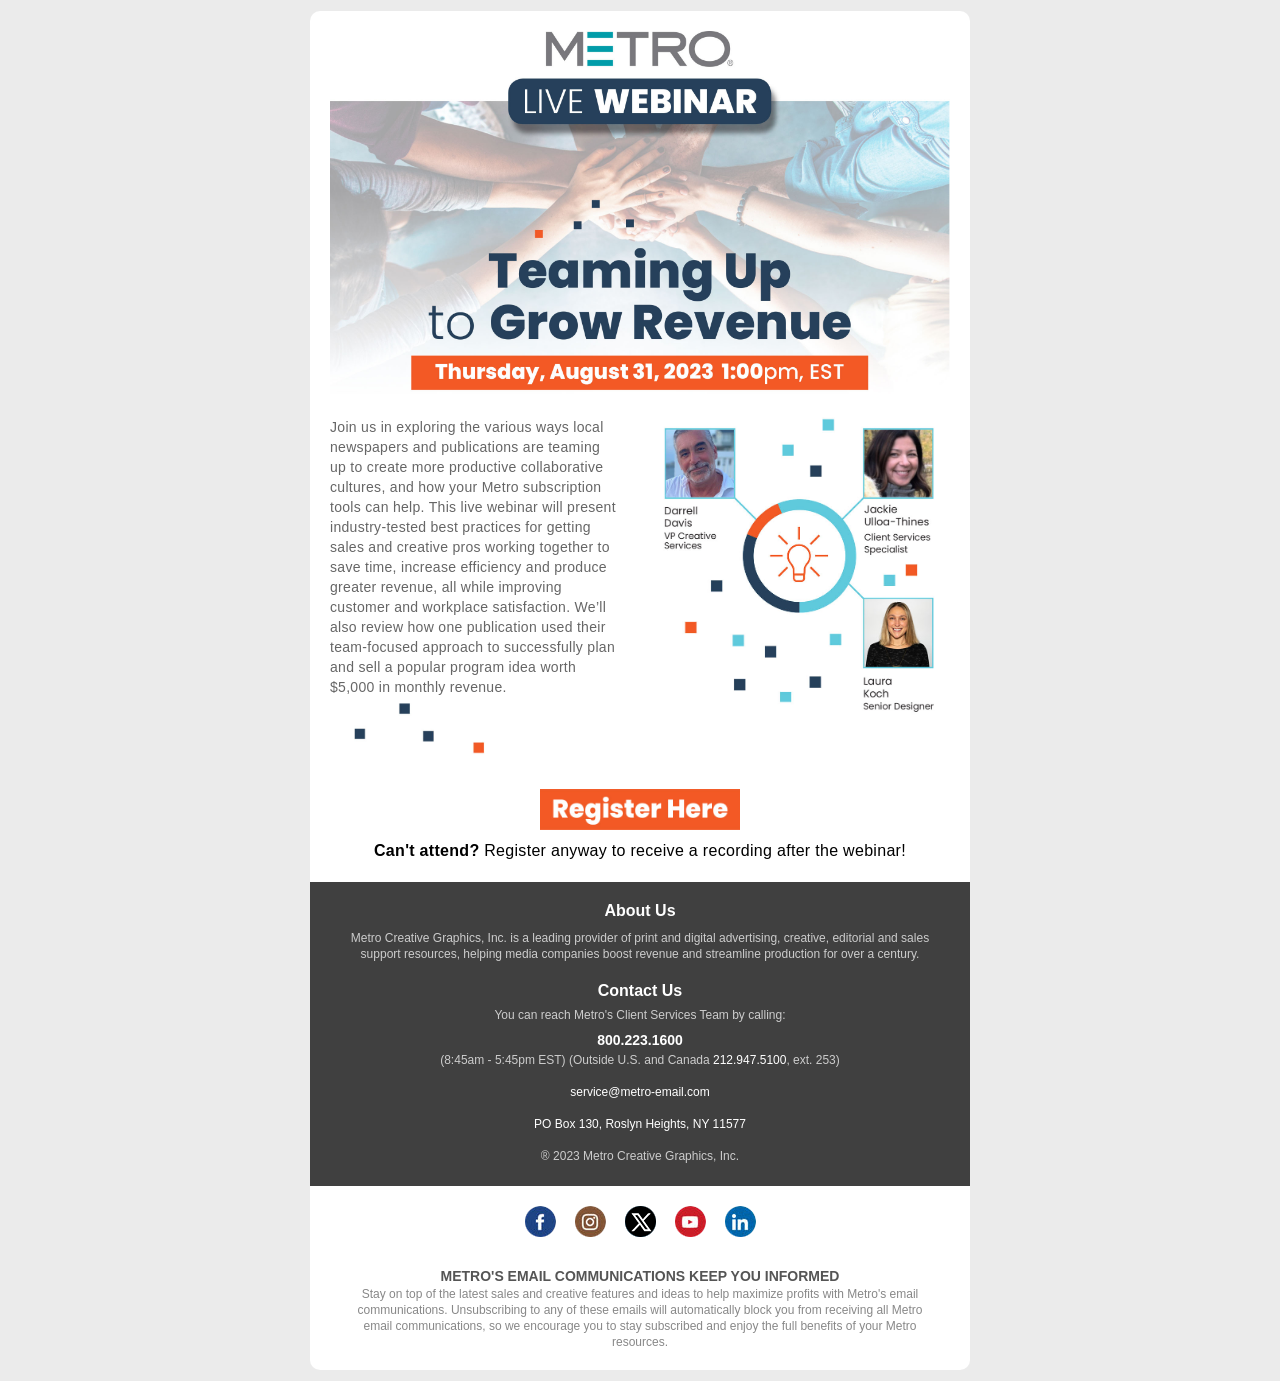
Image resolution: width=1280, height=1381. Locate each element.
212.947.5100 (749, 1060)
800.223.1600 (640, 1040)
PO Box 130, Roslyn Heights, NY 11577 (640, 1124)
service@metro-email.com (640, 1092)
